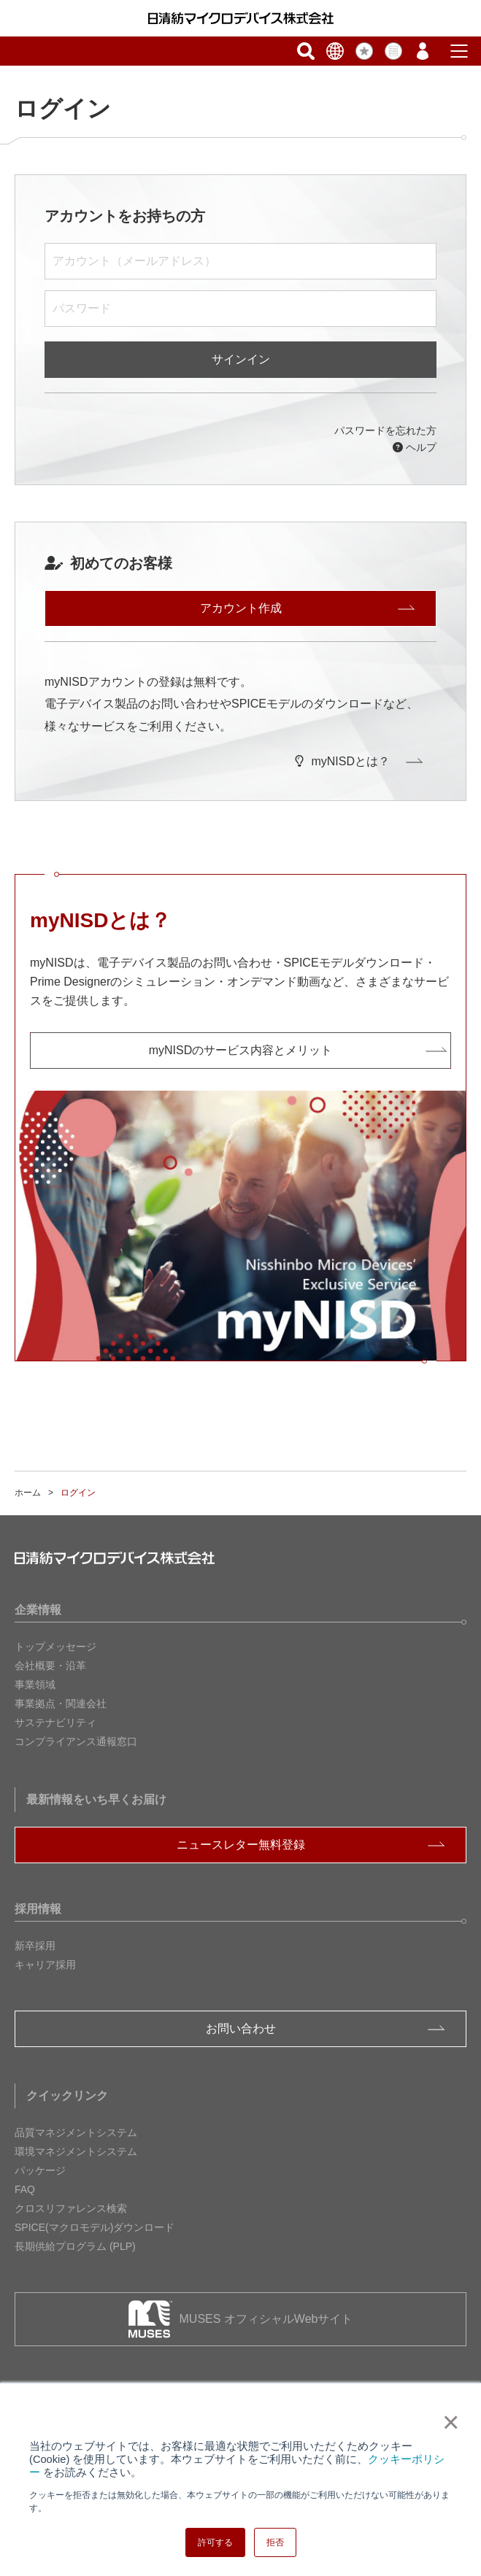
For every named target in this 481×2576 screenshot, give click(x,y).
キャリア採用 (45, 1964)
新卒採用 (35, 1946)
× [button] (447, 2422)
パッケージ (40, 2170)
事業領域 (35, 1684)
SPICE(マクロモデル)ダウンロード (94, 2227)
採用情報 (38, 1909)
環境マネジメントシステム (76, 2151)
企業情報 (38, 1610)
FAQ (25, 2189)
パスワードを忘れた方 (385, 430)
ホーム (28, 1493)
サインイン (241, 359)
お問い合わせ (241, 2028)
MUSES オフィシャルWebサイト (266, 2319)
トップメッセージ (55, 1646)
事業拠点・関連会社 (61, 1703)
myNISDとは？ (342, 761)
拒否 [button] (275, 2542)
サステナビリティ (55, 1722)
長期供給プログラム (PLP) (75, 2246)
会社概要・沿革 (50, 1665)
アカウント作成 (241, 608)
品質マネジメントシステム (76, 2132)
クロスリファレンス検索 (71, 2208)
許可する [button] (215, 2542)
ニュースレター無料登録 (241, 1844)
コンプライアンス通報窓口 (76, 1741)
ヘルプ (414, 447)
